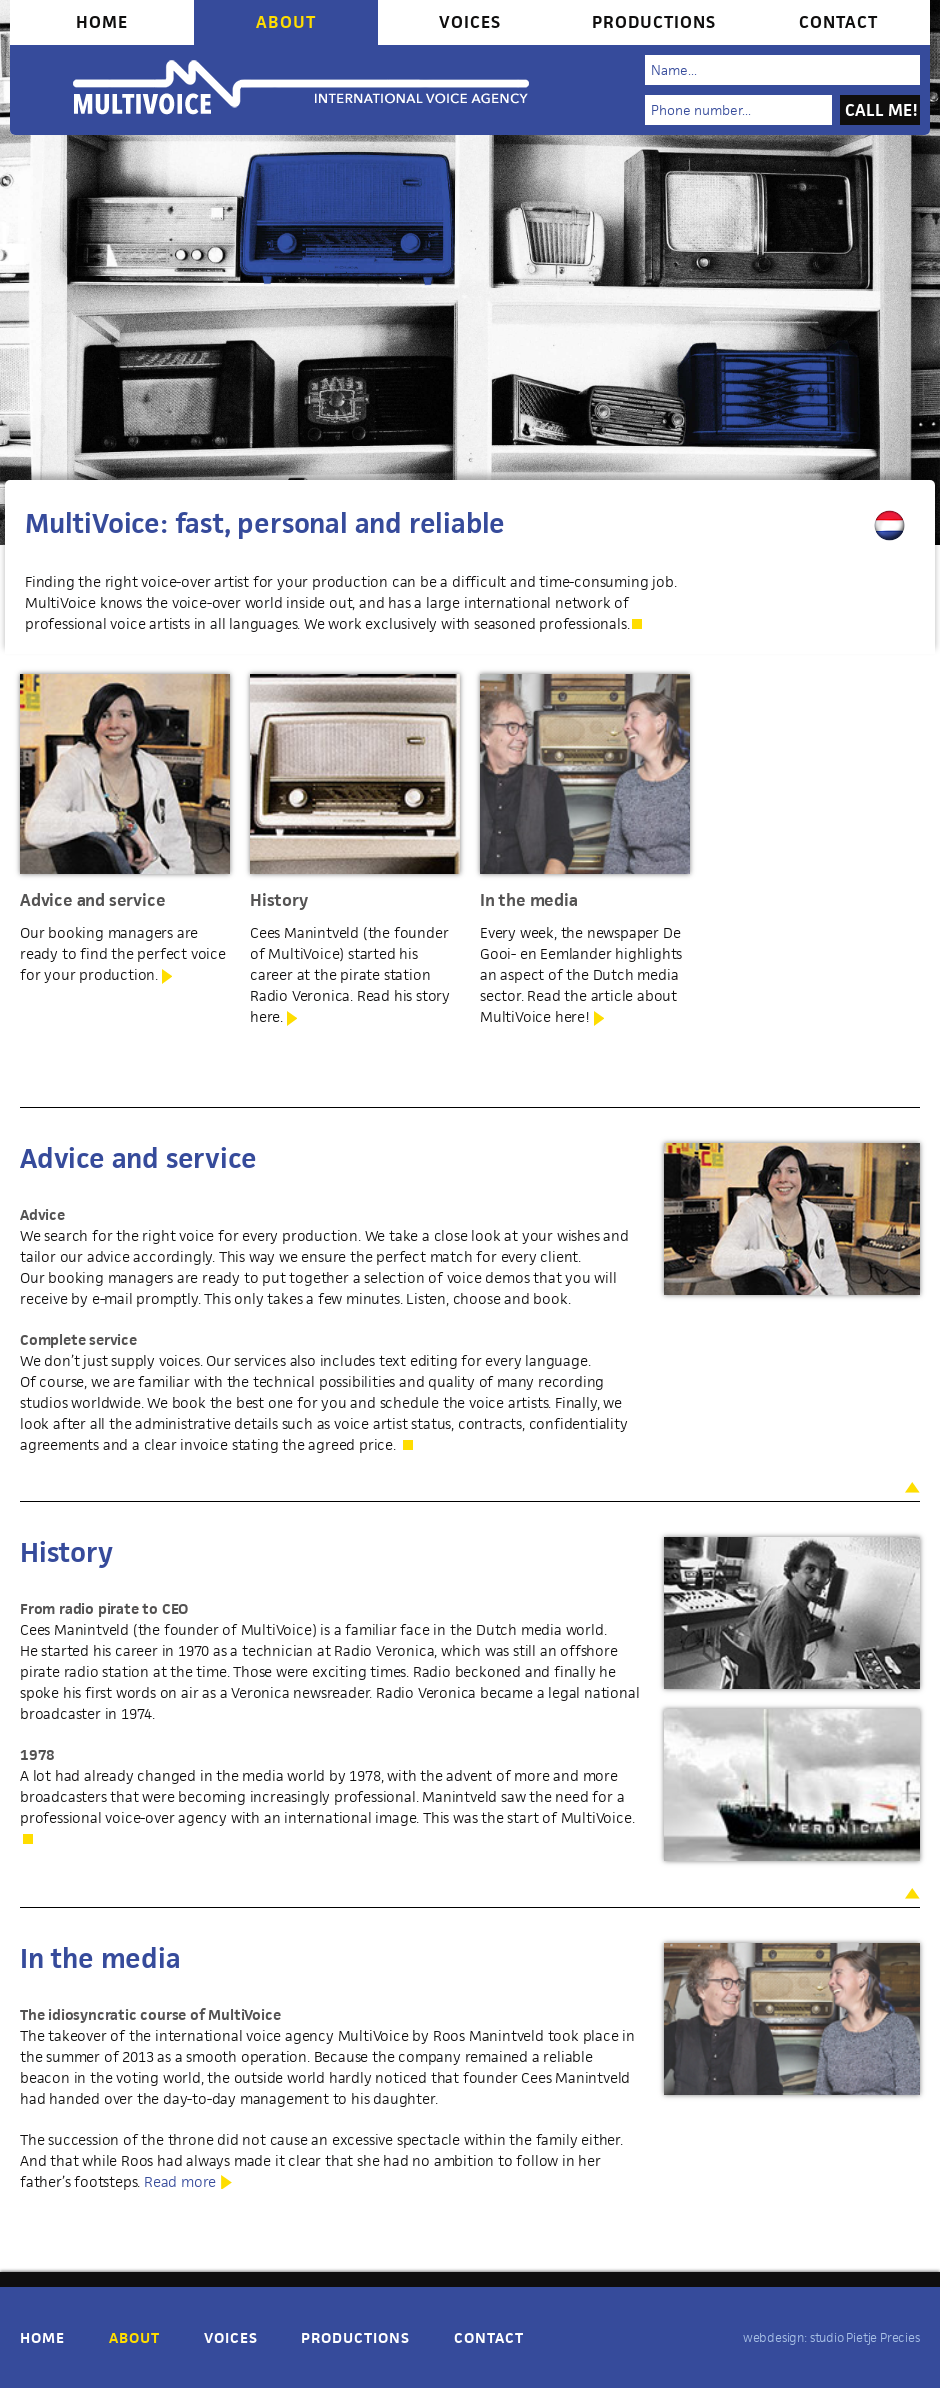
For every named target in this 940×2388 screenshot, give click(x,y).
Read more (180, 2181)
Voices (470, 22)
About (286, 22)
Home (102, 22)
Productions (654, 22)
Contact (838, 22)
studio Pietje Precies (865, 2337)
